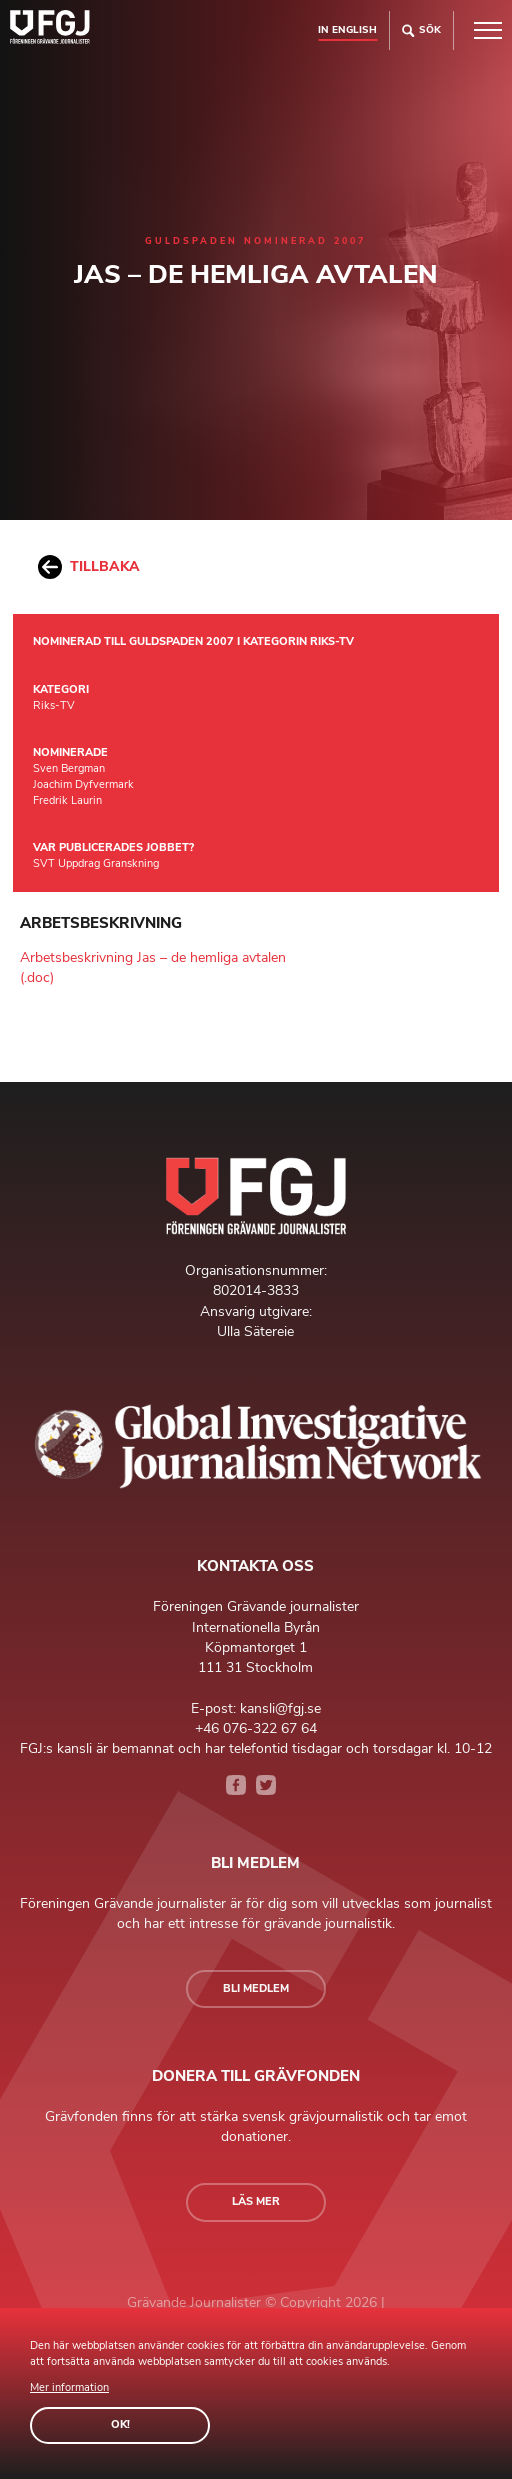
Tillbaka (89, 567)
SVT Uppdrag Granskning (96, 863)
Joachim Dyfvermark (83, 784)
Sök (421, 30)
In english (347, 29)
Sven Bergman (69, 768)
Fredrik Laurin (67, 800)
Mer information (69, 2387)
